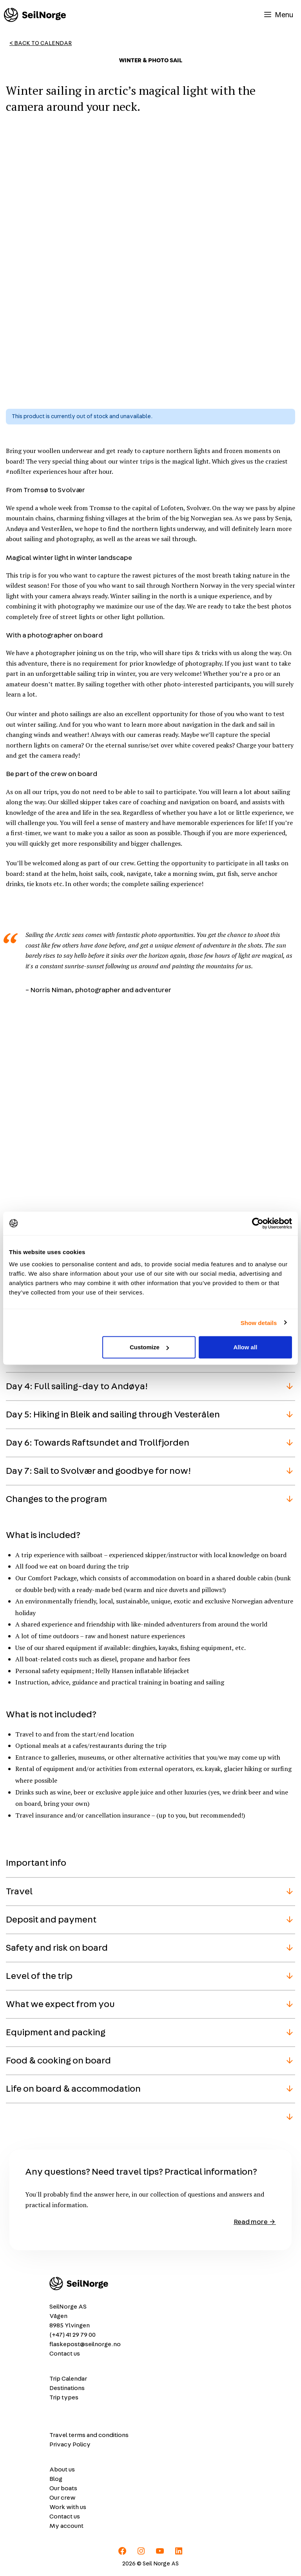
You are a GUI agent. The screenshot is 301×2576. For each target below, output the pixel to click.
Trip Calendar (68, 2379)
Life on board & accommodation (73, 2089)
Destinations (67, 2388)
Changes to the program (56, 1499)
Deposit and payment (51, 1919)
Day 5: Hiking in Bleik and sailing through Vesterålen (113, 1414)
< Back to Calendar (40, 43)
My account (66, 2526)
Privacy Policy (70, 2444)
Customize (149, 1347)
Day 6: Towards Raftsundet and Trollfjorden (97, 1443)
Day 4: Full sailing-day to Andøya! (77, 1386)
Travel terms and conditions (89, 2435)
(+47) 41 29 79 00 (72, 2335)
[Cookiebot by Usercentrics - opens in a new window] (257, 1223)
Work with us (67, 2507)
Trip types (63, 2397)
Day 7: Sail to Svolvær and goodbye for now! (98, 1471)
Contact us (64, 2353)
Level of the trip (39, 1976)
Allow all (245, 1347)
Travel (19, 1891)
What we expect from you (60, 2004)
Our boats (63, 2488)
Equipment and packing (55, 2032)
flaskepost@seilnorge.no (85, 2344)
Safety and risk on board (57, 1948)
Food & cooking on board (58, 2060)
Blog (55, 2479)
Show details (259, 1322)
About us (62, 2469)
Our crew (62, 2498)
